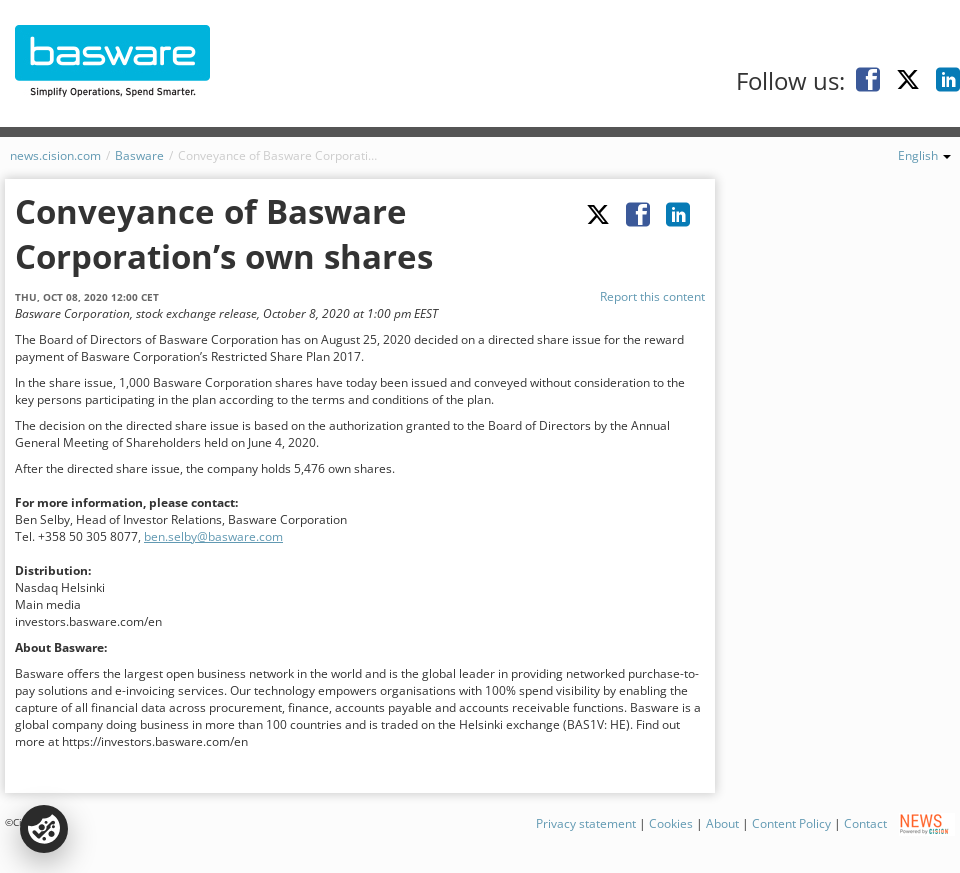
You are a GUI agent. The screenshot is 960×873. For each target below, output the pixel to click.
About (722, 823)
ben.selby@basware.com (213, 536)
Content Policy (791, 823)
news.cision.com (55, 155)
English (924, 155)
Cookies (671, 823)
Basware (139, 155)
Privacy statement (586, 823)
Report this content (652, 296)
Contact (865, 823)
